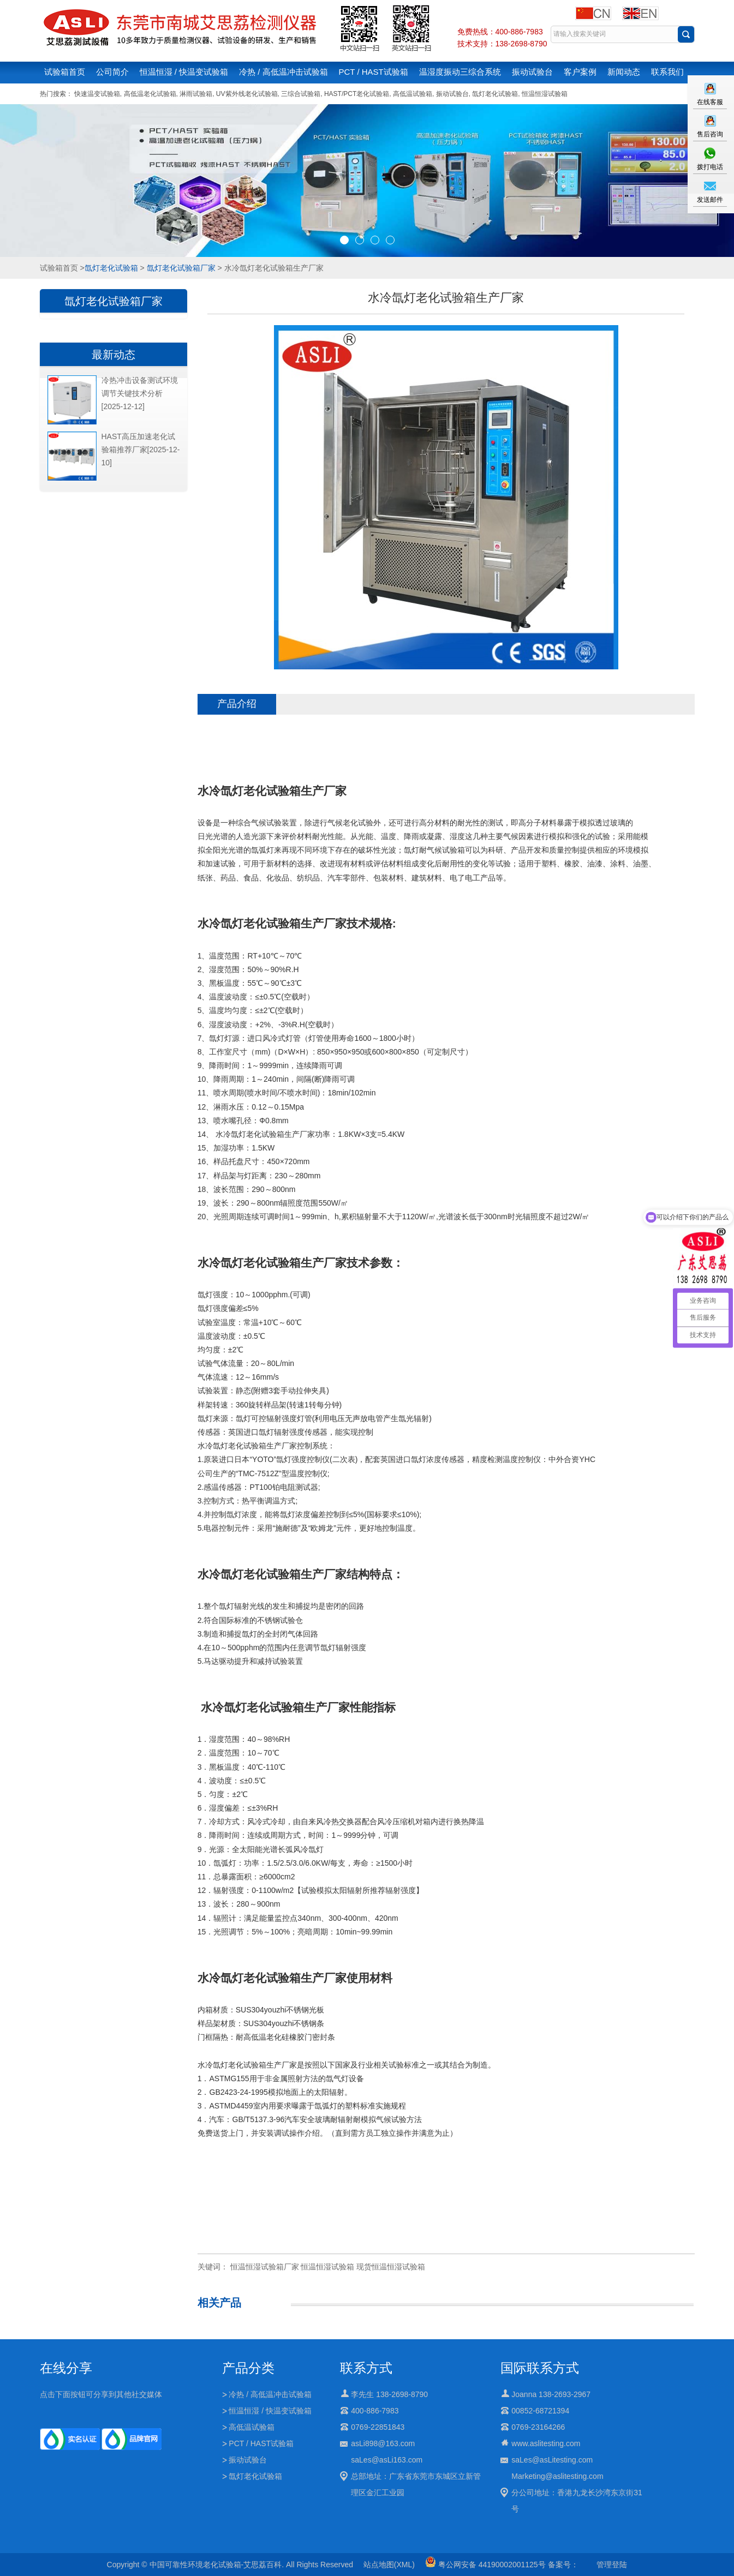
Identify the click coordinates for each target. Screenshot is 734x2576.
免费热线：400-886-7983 (500, 31)
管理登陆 (611, 2564)
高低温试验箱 (412, 94)
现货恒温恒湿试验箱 (390, 2266)
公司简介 (112, 71)
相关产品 (219, 2303)
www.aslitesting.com (545, 2443)
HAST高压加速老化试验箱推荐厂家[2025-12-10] (141, 449)
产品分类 (248, 2368)
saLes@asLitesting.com (552, 2459)
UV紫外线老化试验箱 (247, 94)
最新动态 (113, 355)
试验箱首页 (64, 71)
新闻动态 (623, 71)
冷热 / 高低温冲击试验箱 (283, 71)
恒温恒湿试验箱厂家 (264, 2266)
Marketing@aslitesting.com (557, 2476)
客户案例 (580, 71)
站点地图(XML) (389, 2564)
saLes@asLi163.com (386, 2459)
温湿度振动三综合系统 (460, 71)
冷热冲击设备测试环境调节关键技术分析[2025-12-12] (140, 393)
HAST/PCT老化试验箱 (356, 94)
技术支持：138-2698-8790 (502, 43)
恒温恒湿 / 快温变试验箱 (184, 71)
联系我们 (667, 71)
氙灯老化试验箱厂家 (181, 267)
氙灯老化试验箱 (495, 94)
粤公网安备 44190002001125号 (485, 2564)
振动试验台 (532, 71)
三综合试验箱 (300, 94)
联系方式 (366, 2368)
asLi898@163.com (383, 2443)
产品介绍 (236, 703)
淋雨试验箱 (196, 94)
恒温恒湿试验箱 (545, 94)
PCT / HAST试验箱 (373, 71)
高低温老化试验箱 (150, 94)
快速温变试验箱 (97, 94)
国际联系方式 (539, 2368)
